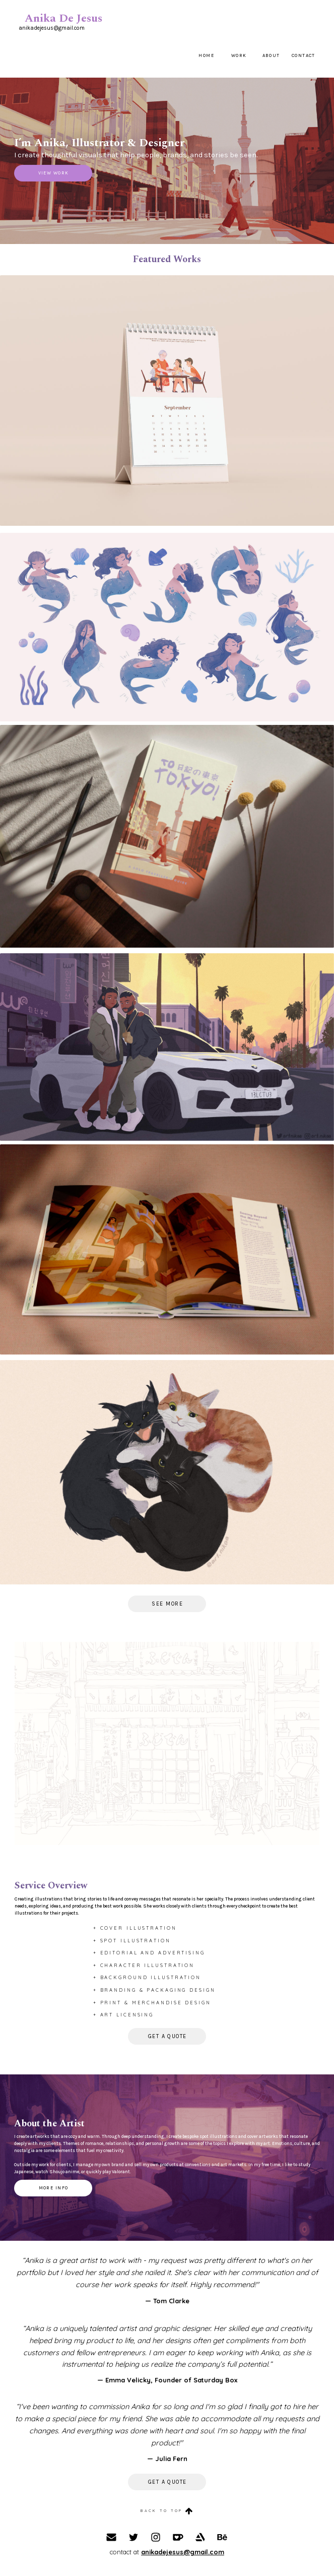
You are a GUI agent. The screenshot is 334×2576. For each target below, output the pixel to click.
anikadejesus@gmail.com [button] (52, 28)
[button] (167, 2511)
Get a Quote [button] (167, 2036)
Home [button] (206, 55)
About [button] (271, 55)
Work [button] (239, 55)
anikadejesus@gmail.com (182, 2552)
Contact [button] (303, 55)
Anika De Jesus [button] (63, 18)
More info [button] (54, 2187)
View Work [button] (53, 172)
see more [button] (167, 1604)
